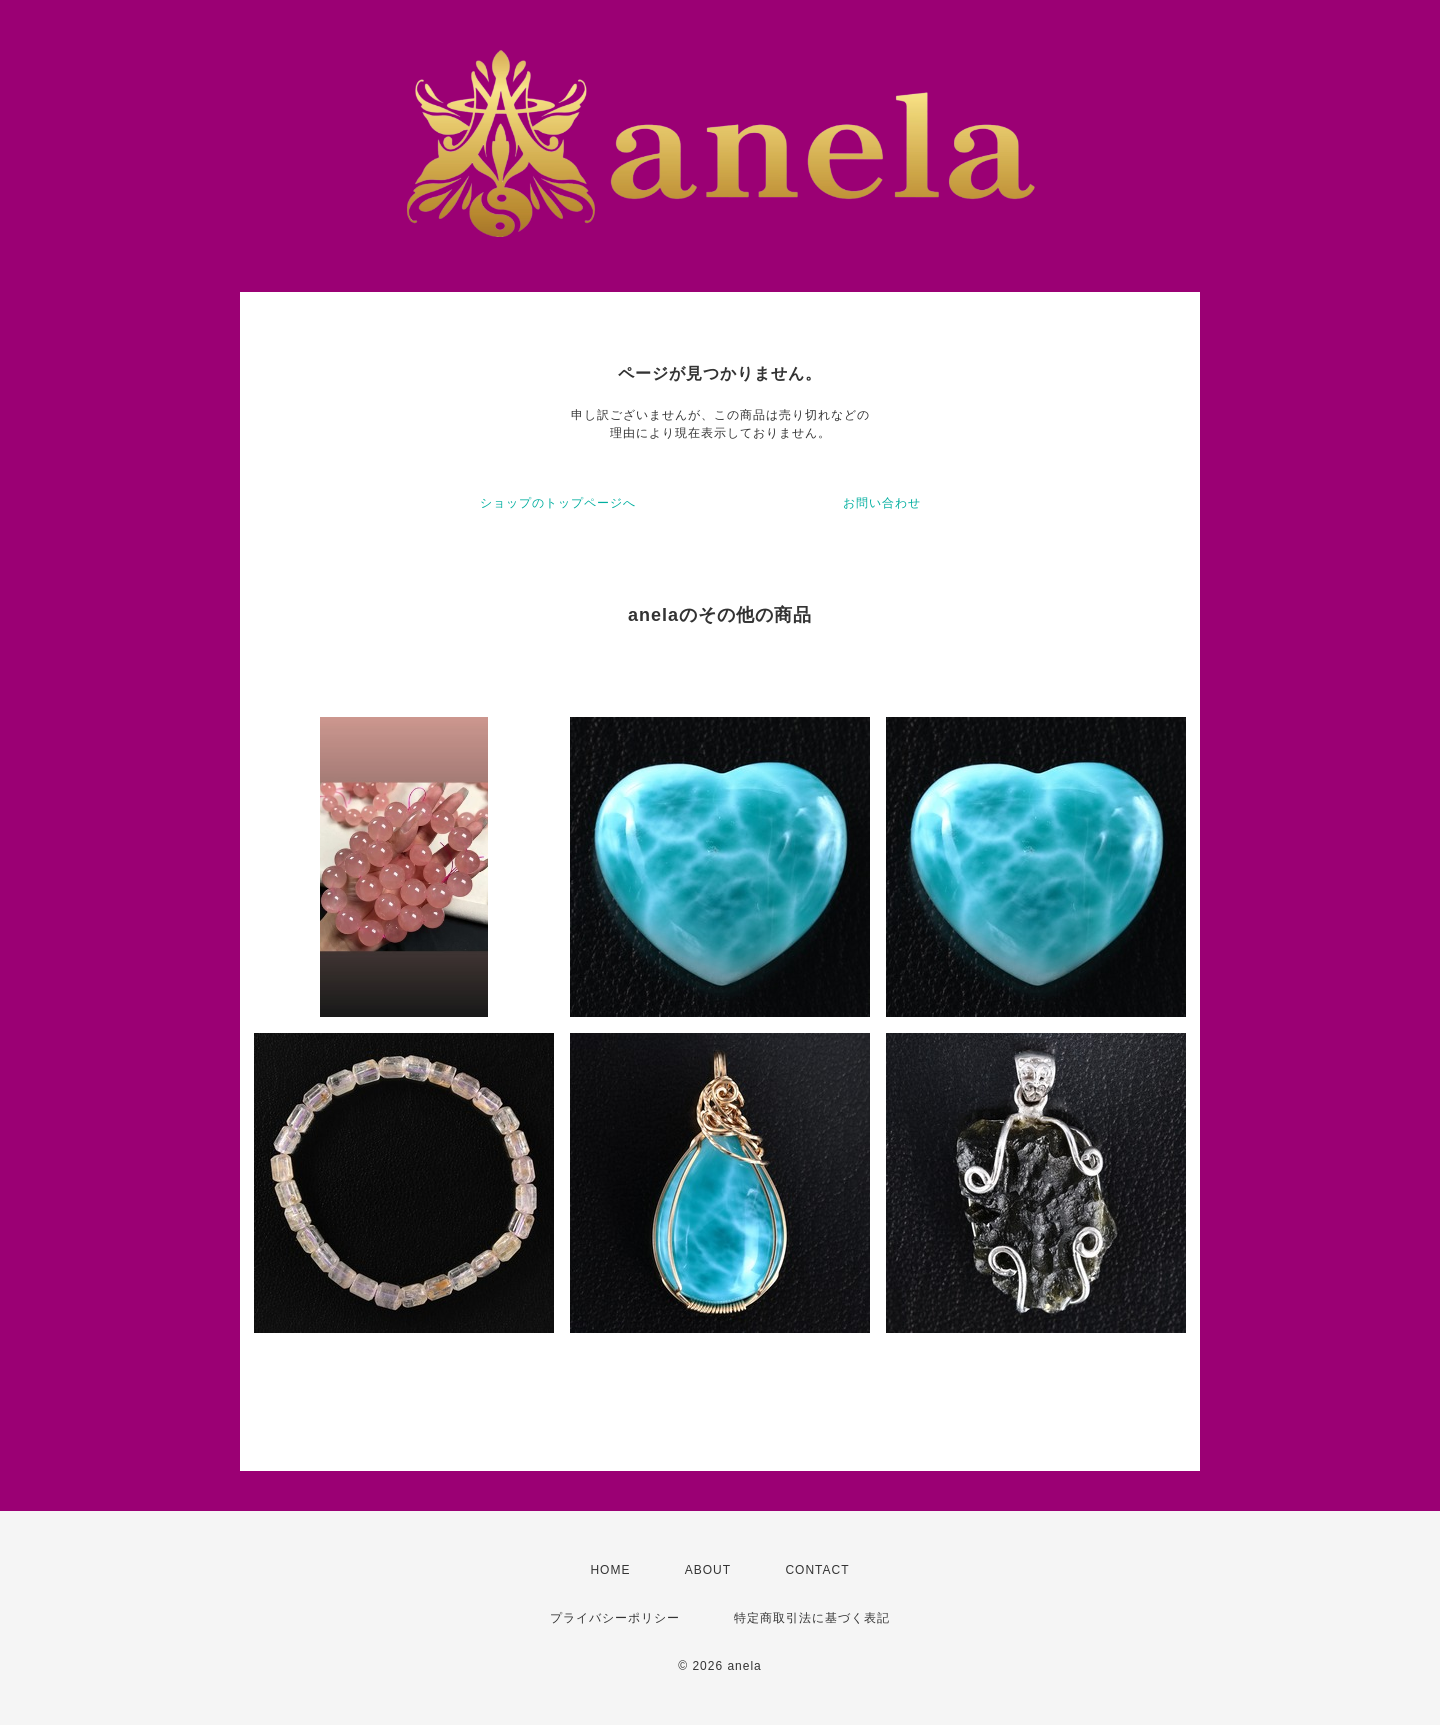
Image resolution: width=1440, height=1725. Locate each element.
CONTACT (817, 1570)
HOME (610, 1570)
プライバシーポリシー (615, 1618)
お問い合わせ (882, 503)
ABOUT (708, 1570)
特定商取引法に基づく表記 (812, 1618)
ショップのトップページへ (558, 503)
